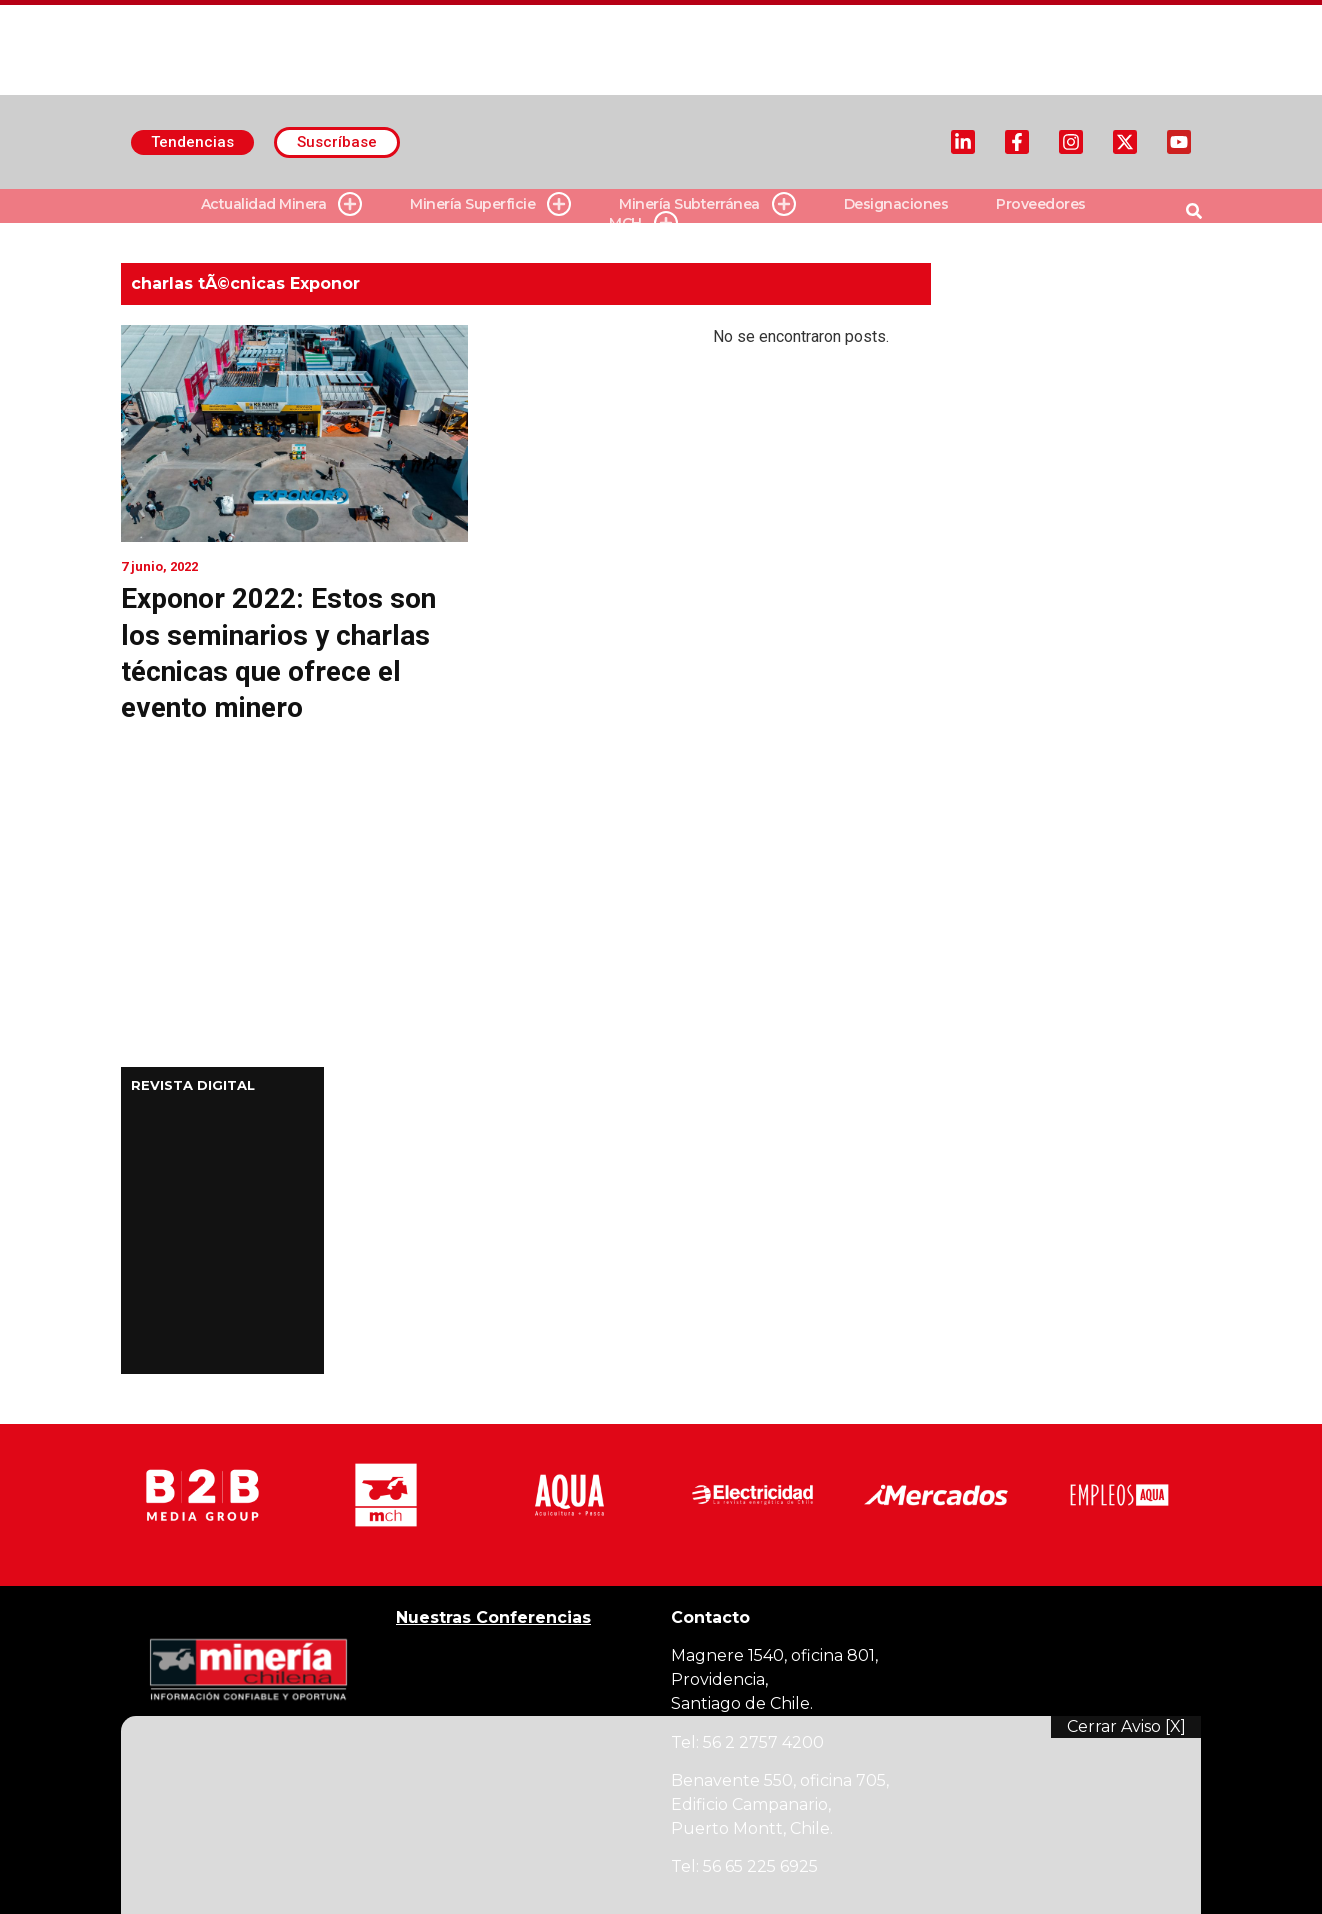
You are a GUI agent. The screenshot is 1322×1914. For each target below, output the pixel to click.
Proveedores (1041, 204)
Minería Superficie (490, 204)
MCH (643, 223)
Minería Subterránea (707, 204)
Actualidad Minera (282, 204)
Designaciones (896, 204)
